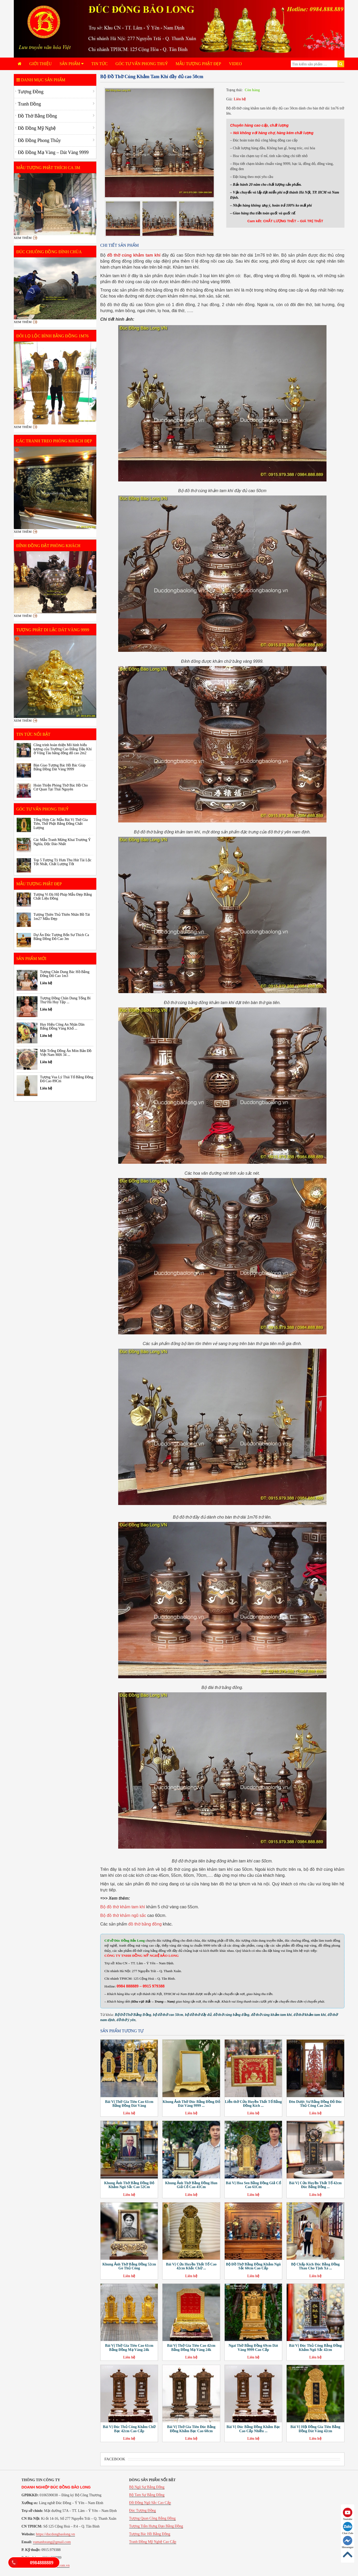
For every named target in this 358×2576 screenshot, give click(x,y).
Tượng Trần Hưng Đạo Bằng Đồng (156, 2526)
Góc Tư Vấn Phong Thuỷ (142, 63)
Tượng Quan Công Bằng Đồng (152, 2518)
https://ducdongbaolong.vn (55, 2534)
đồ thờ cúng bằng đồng (231, 2015)
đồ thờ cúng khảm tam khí (271, 2015)
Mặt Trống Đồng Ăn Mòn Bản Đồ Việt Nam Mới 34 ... (66, 1053)
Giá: (229, 99)
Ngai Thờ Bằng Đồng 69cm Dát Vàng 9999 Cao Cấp (253, 2347)
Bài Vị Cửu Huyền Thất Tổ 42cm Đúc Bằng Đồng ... (315, 2185)
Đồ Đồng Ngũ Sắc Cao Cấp (150, 2503)
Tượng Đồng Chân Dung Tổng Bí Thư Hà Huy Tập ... (65, 1000)
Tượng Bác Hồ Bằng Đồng (149, 2534)
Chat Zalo (347, 2528)
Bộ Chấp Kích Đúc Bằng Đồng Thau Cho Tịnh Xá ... (315, 2266)
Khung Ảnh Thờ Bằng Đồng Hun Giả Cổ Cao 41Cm (191, 2185)
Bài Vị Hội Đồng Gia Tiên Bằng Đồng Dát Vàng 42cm (315, 2429)
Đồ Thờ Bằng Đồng (37, 116)
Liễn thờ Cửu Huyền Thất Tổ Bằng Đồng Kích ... (253, 2104)
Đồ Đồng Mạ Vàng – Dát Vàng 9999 (53, 152)
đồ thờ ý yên (126, 2020)
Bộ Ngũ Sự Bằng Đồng (147, 2487)
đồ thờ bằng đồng (145, 1924)
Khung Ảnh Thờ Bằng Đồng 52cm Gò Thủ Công (129, 2266)
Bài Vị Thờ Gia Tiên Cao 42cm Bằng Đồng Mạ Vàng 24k (191, 2347)
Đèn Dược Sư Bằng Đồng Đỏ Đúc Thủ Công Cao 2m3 (315, 2104)
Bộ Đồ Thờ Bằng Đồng (133, 2015)
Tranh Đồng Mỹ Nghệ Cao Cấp (152, 2542)
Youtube (347, 2514)
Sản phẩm (72, 63)
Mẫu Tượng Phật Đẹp (198, 63)
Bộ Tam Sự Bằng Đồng (147, 2495)
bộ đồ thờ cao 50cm (168, 2015)
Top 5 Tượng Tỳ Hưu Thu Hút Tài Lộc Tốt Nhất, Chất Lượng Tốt (63, 862)
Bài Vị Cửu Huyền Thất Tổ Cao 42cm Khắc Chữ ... (191, 2266)
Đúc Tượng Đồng (142, 2510)
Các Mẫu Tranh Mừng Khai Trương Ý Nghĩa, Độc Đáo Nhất (62, 842)
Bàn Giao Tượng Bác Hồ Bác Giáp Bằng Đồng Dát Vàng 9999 (60, 767)
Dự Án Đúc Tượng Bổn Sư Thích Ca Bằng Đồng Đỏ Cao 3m (61, 937)
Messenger (348, 2542)
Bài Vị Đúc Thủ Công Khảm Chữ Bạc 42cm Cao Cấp (129, 2429)
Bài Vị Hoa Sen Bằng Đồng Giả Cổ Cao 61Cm (253, 2185)
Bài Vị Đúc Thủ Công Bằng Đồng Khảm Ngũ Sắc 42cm (315, 2347)
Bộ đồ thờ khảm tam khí (122, 1907)
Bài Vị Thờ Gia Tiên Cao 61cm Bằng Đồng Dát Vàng (129, 2104)
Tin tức (99, 63)
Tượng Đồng (31, 91)
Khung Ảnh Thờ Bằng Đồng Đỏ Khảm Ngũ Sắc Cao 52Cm (129, 2185)
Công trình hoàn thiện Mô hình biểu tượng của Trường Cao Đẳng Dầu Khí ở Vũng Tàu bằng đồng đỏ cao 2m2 (63, 749)
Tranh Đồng (29, 104)
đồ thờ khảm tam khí (310, 2015)
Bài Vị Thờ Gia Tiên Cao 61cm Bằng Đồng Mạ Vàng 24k (129, 2347)
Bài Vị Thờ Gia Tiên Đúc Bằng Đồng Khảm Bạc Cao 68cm (191, 2429)
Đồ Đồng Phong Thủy (39, 140)
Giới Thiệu (40, 63)
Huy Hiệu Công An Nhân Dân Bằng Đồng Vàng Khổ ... (62, 1026)
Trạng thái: (234, 90)
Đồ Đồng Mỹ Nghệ (37, 128)
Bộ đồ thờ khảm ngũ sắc (123, 1915)
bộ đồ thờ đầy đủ (198, 2015)
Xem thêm (23, 238)
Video (235, 63)
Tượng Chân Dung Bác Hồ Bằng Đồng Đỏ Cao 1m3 (65, 974)
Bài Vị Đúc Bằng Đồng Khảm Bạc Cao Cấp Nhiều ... (253, 2429)
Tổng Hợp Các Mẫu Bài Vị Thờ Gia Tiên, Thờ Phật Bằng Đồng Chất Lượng (61, 824)
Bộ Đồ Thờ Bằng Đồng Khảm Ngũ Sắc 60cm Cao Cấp (253, 2266)
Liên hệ (240, 99)
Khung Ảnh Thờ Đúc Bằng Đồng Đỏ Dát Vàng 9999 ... (191, 2104)
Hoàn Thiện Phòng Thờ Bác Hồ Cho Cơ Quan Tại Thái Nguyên (61, 787)
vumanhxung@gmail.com (52, 2542)
